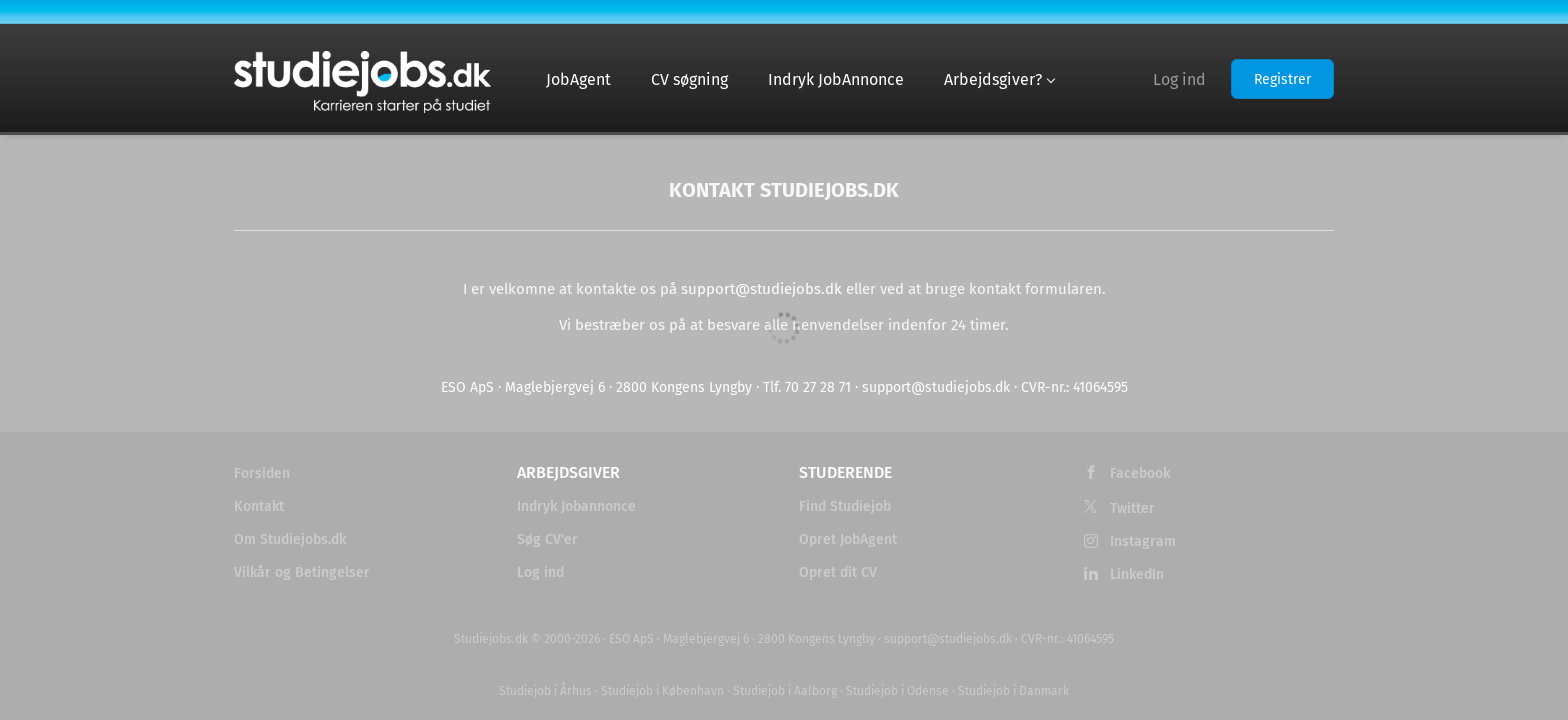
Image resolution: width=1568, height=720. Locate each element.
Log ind (1179, 79)
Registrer (1282, 79)
